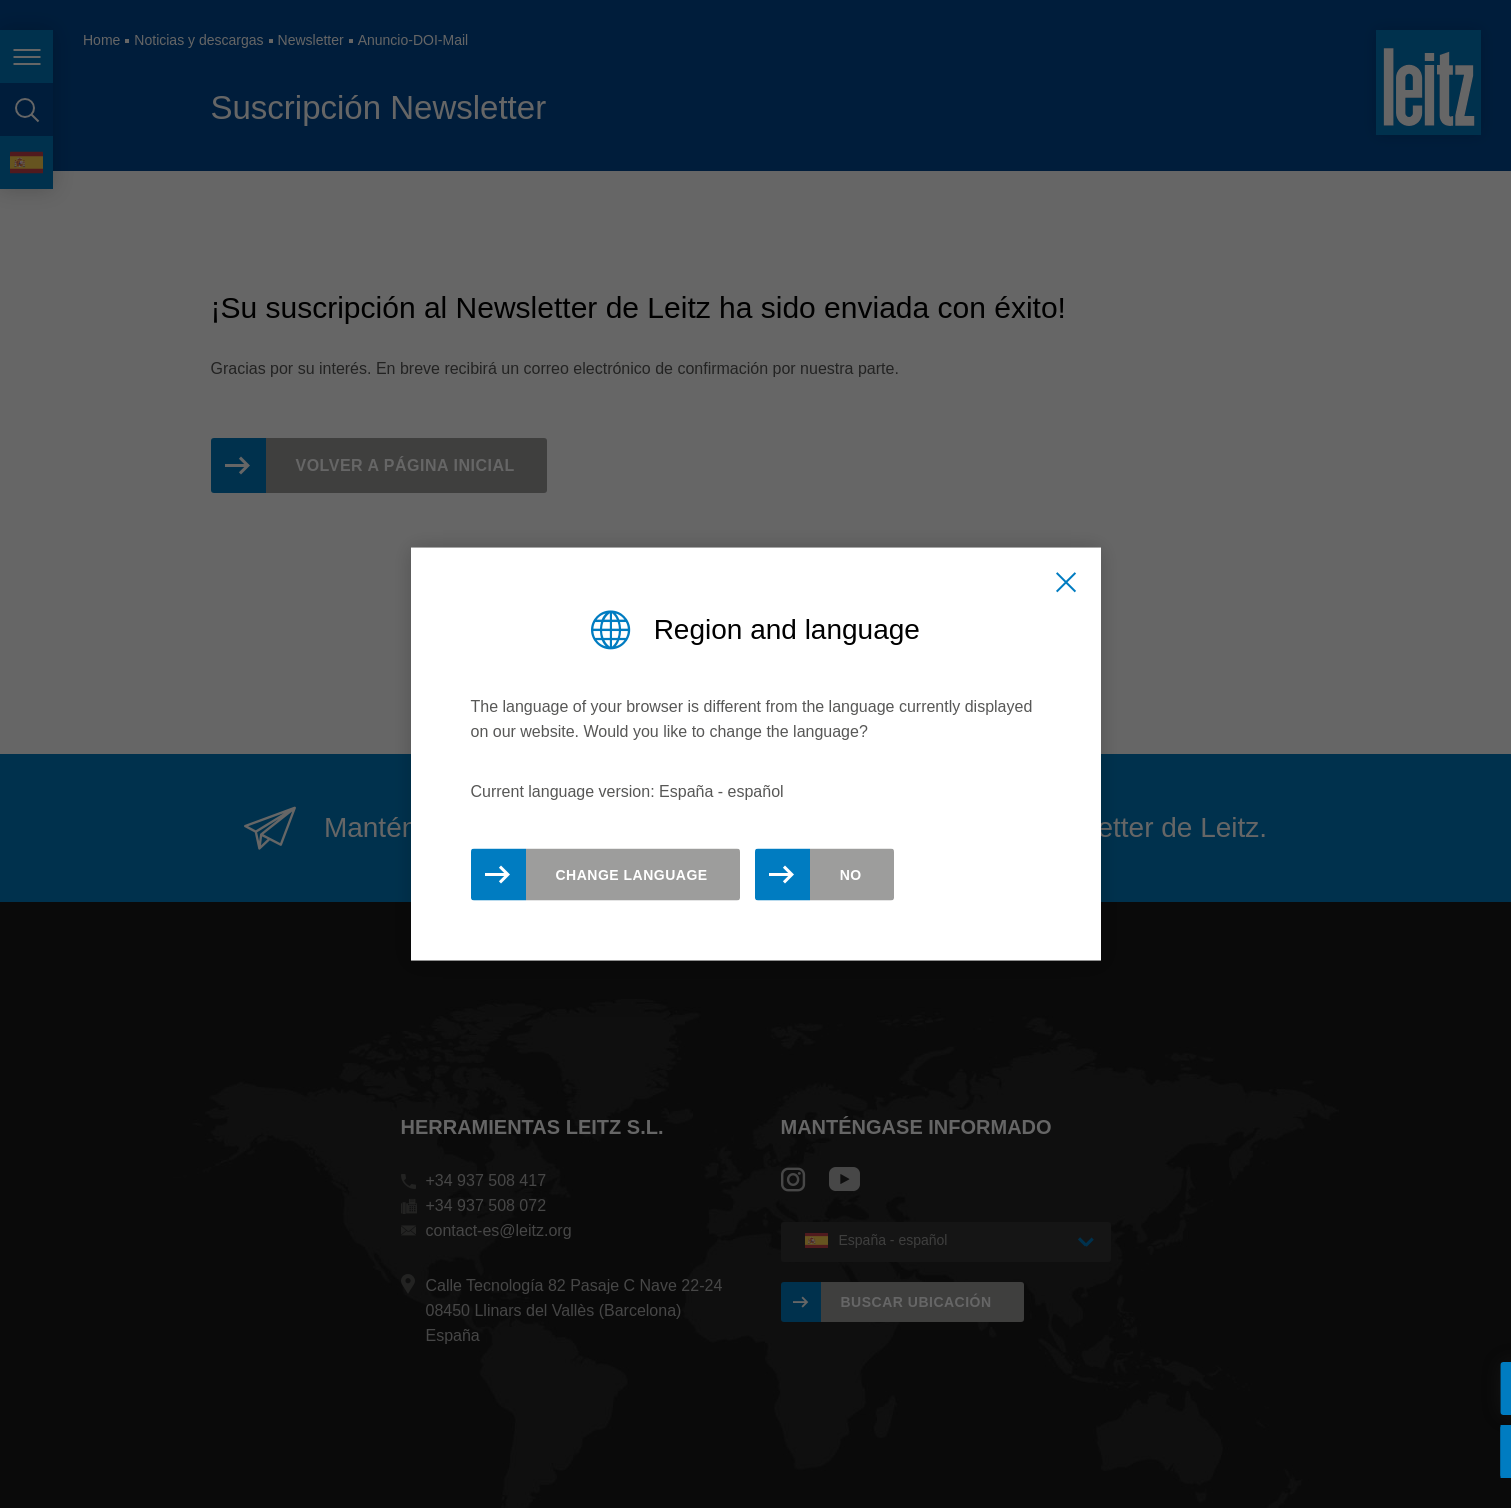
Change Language (632, 874)
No (851, 874)
